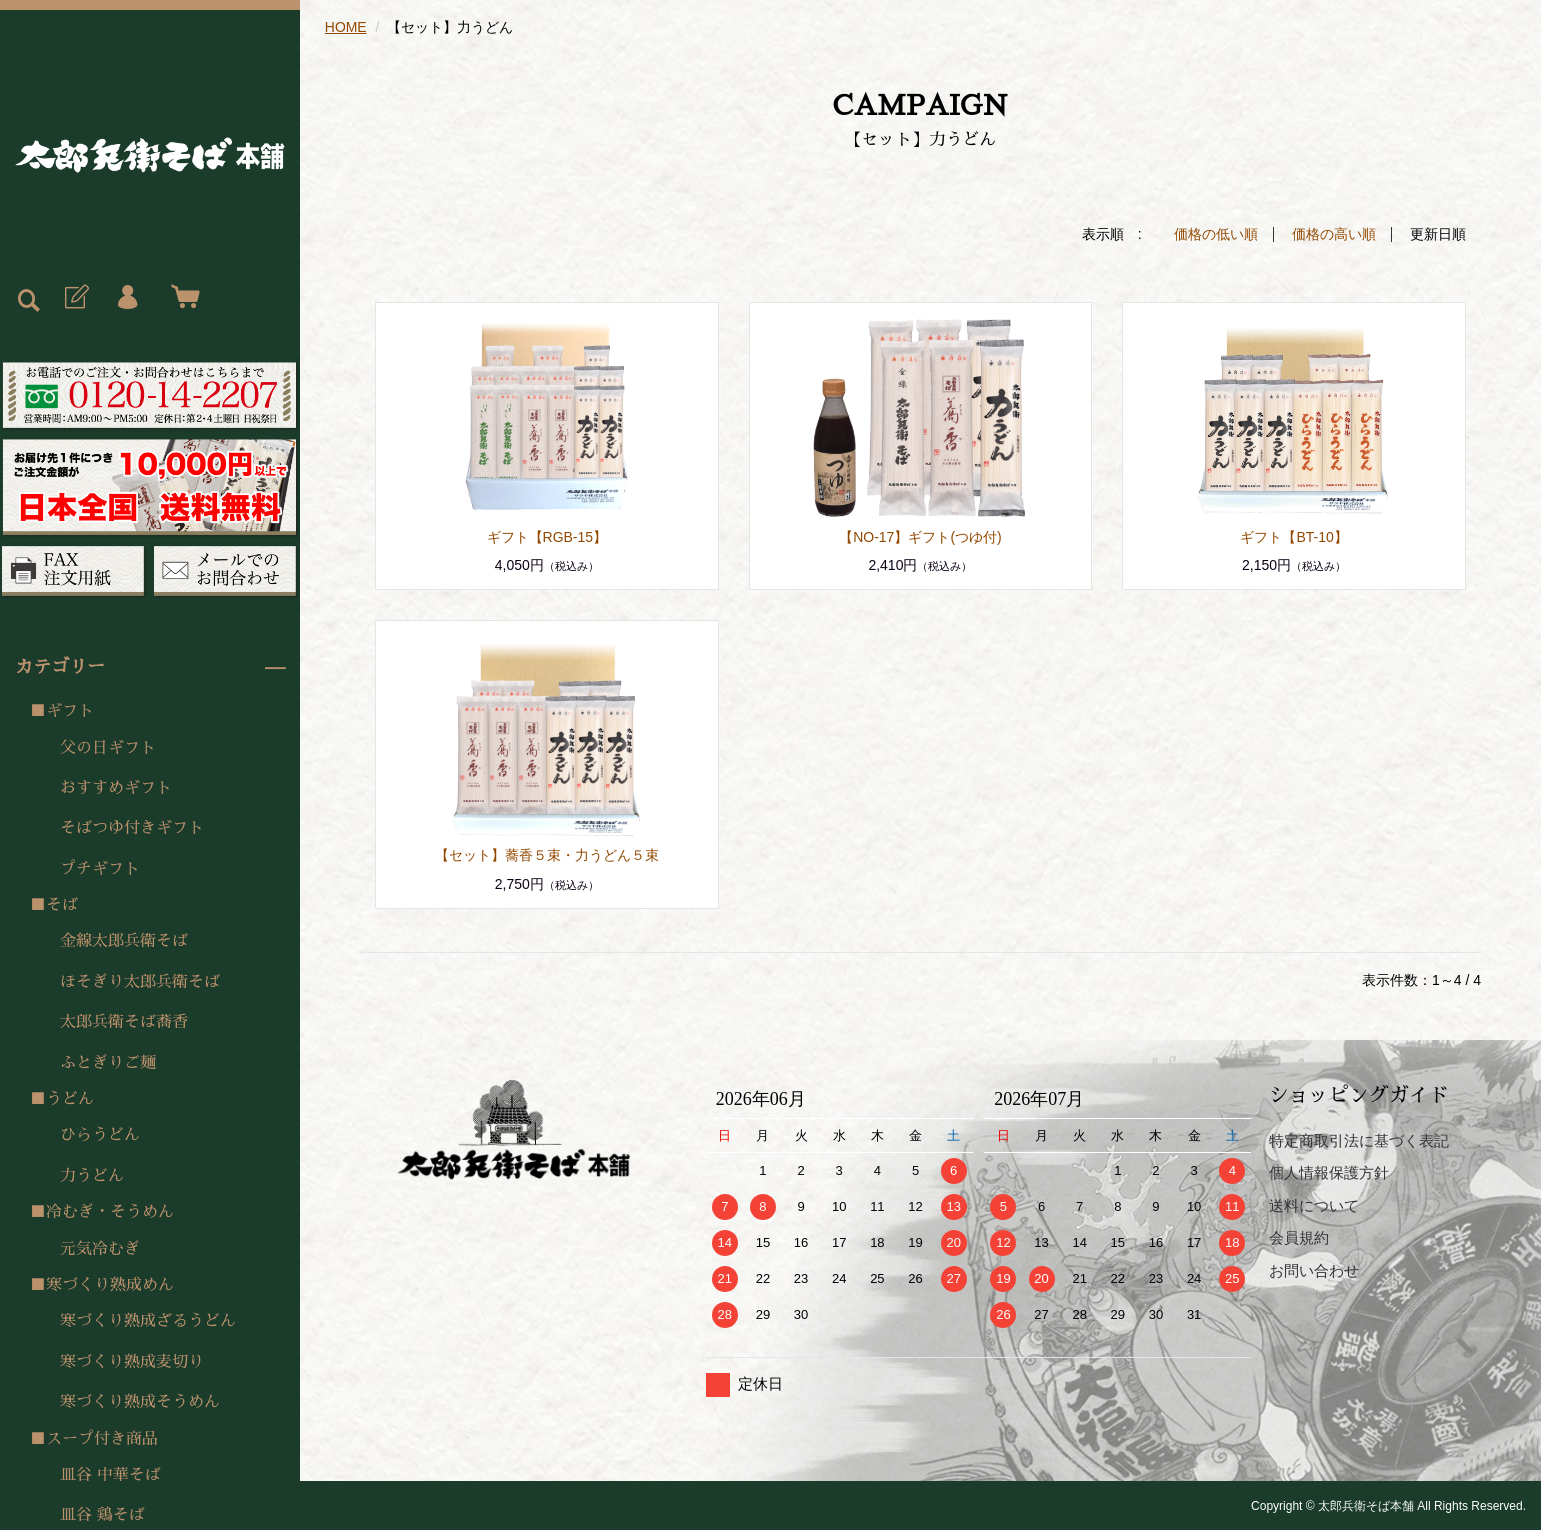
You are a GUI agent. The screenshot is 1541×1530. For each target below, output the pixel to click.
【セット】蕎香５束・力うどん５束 (547, 854)
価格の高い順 (1334, 234)
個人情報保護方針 (1329, 1171)
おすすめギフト (116, 788)
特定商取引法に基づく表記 (1359, 1139)
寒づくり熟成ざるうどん (148, 1321)
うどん (70, 1099)
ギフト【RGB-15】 (547, 536)
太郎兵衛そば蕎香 (124, 1022)
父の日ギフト (108, 748)
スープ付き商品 (102, 1439)
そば (62, 905)
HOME (346, 27)
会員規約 (1299, 1236)
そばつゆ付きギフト (132, 828)
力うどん (92, 1176)
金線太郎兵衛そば (124, 941)
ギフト (70, 711)
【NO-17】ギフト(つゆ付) (920, 536)
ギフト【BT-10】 (1293, 536)
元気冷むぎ (100, 1249)
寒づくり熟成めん (110, 1285)
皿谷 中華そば (110, 1475)
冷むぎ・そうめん (110, 1212)
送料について (1314, 1204)
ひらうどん (100, 1135)
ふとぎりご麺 (108, 1063)
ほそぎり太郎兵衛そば (140, 982)
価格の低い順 (1216, 234)
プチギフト (100, 869)
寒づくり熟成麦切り (132, 1362)
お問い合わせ (1314, 1269)
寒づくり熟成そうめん (140, 1402)
